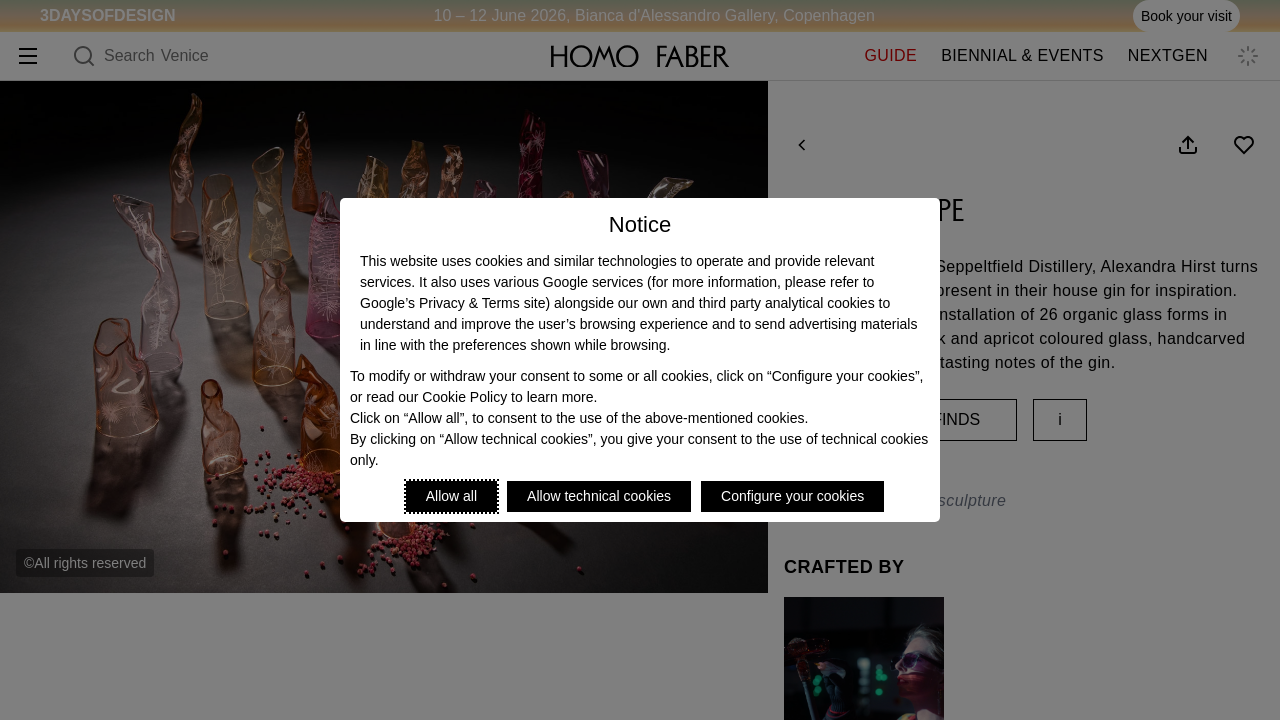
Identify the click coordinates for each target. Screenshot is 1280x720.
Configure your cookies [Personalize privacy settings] (792, 496)
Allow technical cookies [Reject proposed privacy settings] (599, 496)
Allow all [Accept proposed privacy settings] (451, 496)
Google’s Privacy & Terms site (452, 303)
